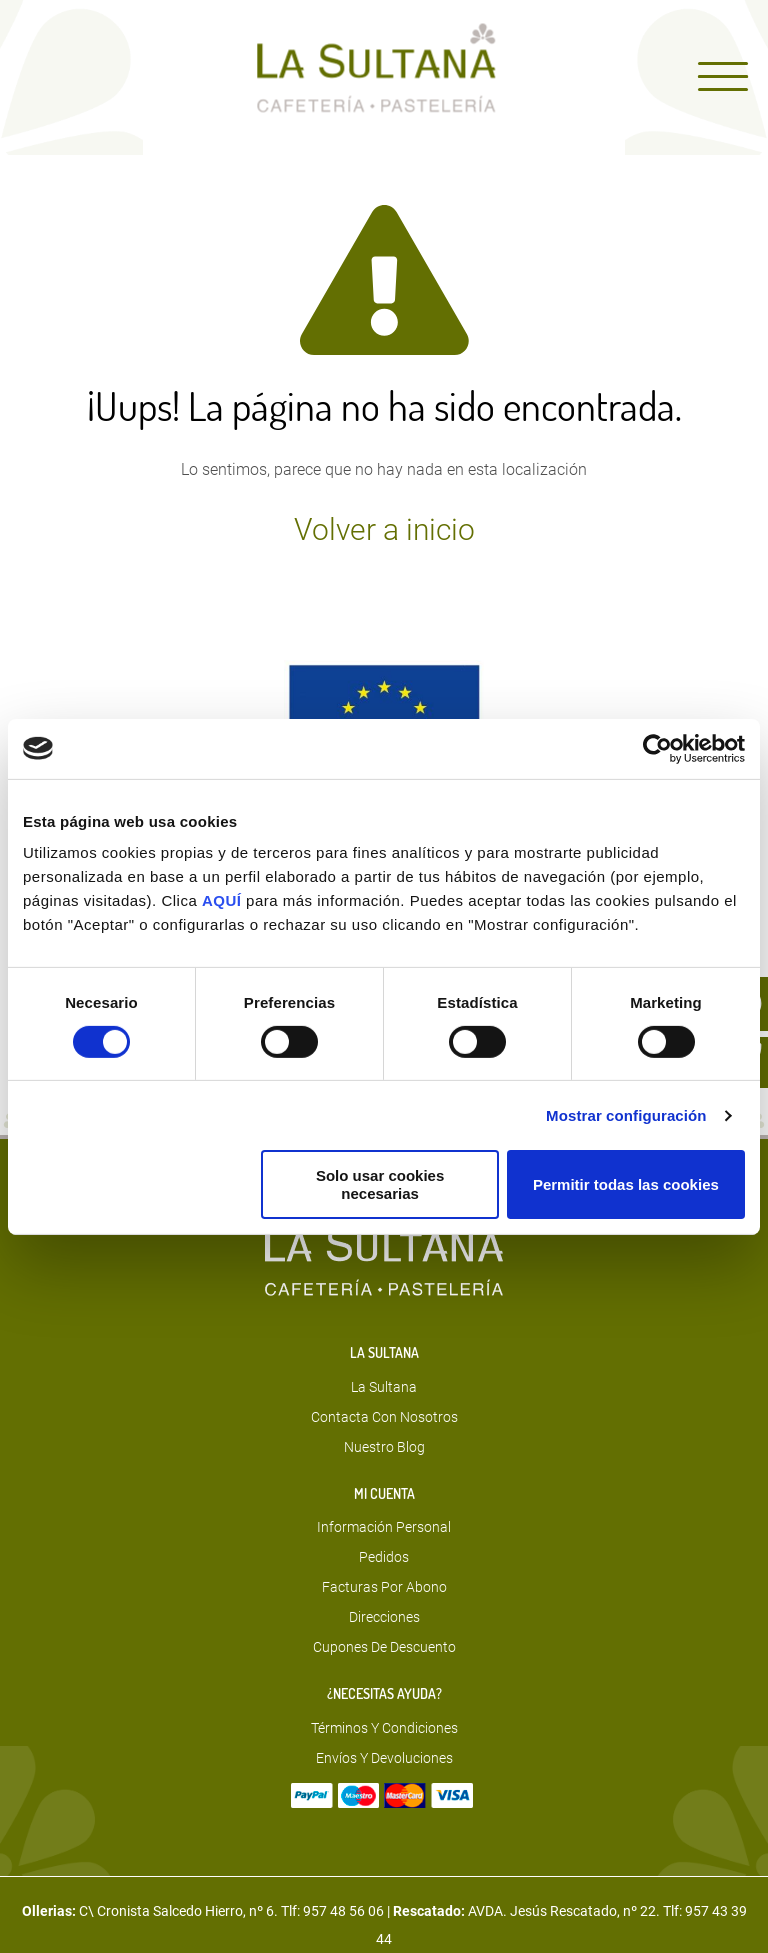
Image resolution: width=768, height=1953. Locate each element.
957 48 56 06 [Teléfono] (343, 1911)
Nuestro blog (384, 1447)
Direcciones (384, 1617)
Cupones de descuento (384, 1647)
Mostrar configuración (626, 1115)
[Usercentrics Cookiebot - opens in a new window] (657, 748)
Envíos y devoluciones (384, 1758)
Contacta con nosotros (384, 1417)
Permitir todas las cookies (626, 1184)
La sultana (384, 1387)
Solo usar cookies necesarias (380, 1184)
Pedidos (384, 1557)
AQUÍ (224, 900)
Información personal (384, 1527)
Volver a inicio (384, 530)
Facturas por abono (384, 1587)
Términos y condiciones (384, 1728)
